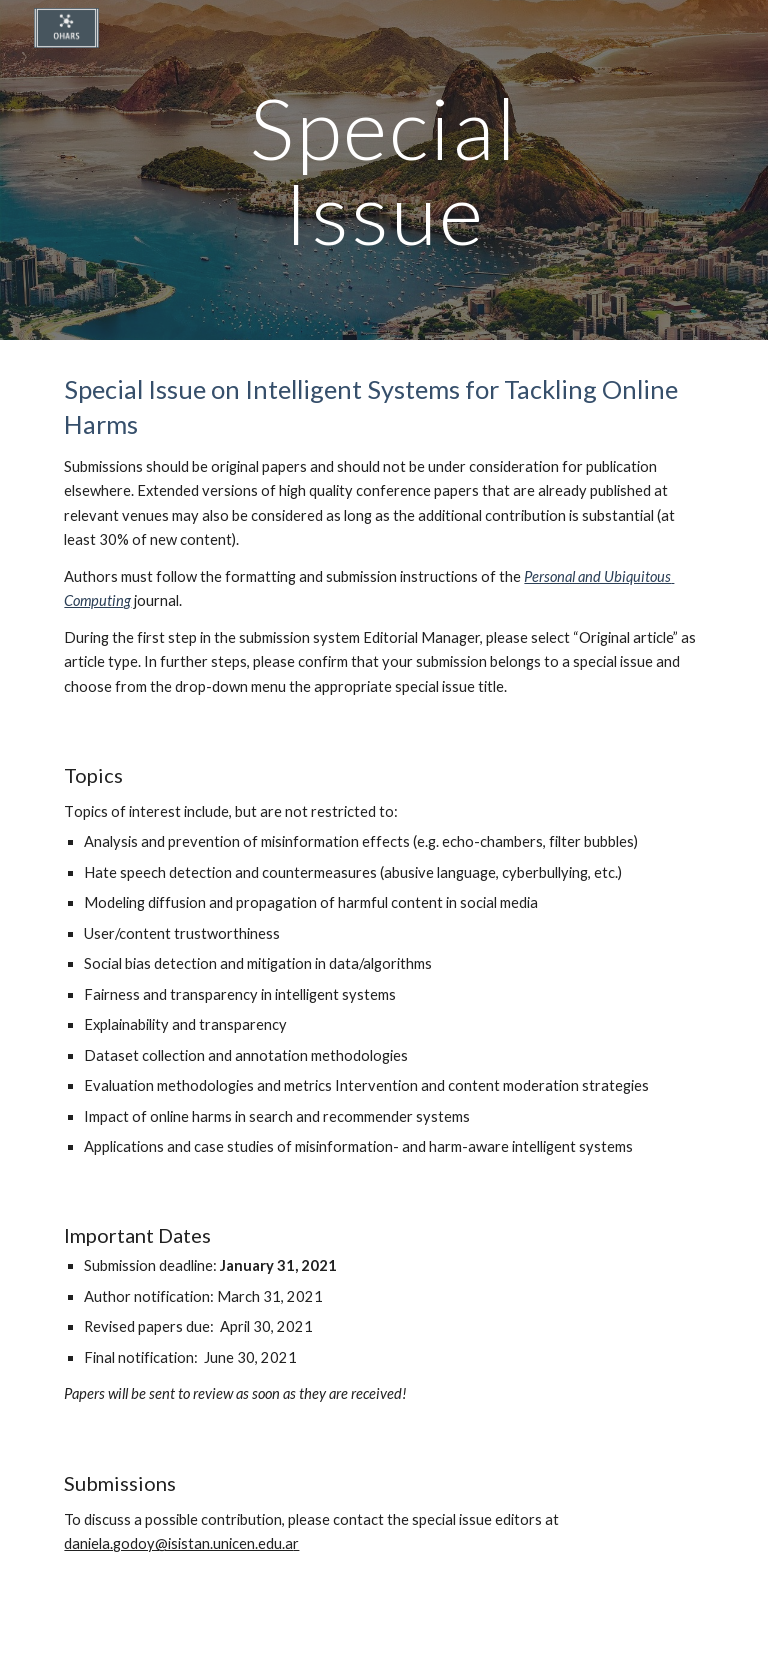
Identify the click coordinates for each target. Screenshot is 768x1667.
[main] (383, 170)
